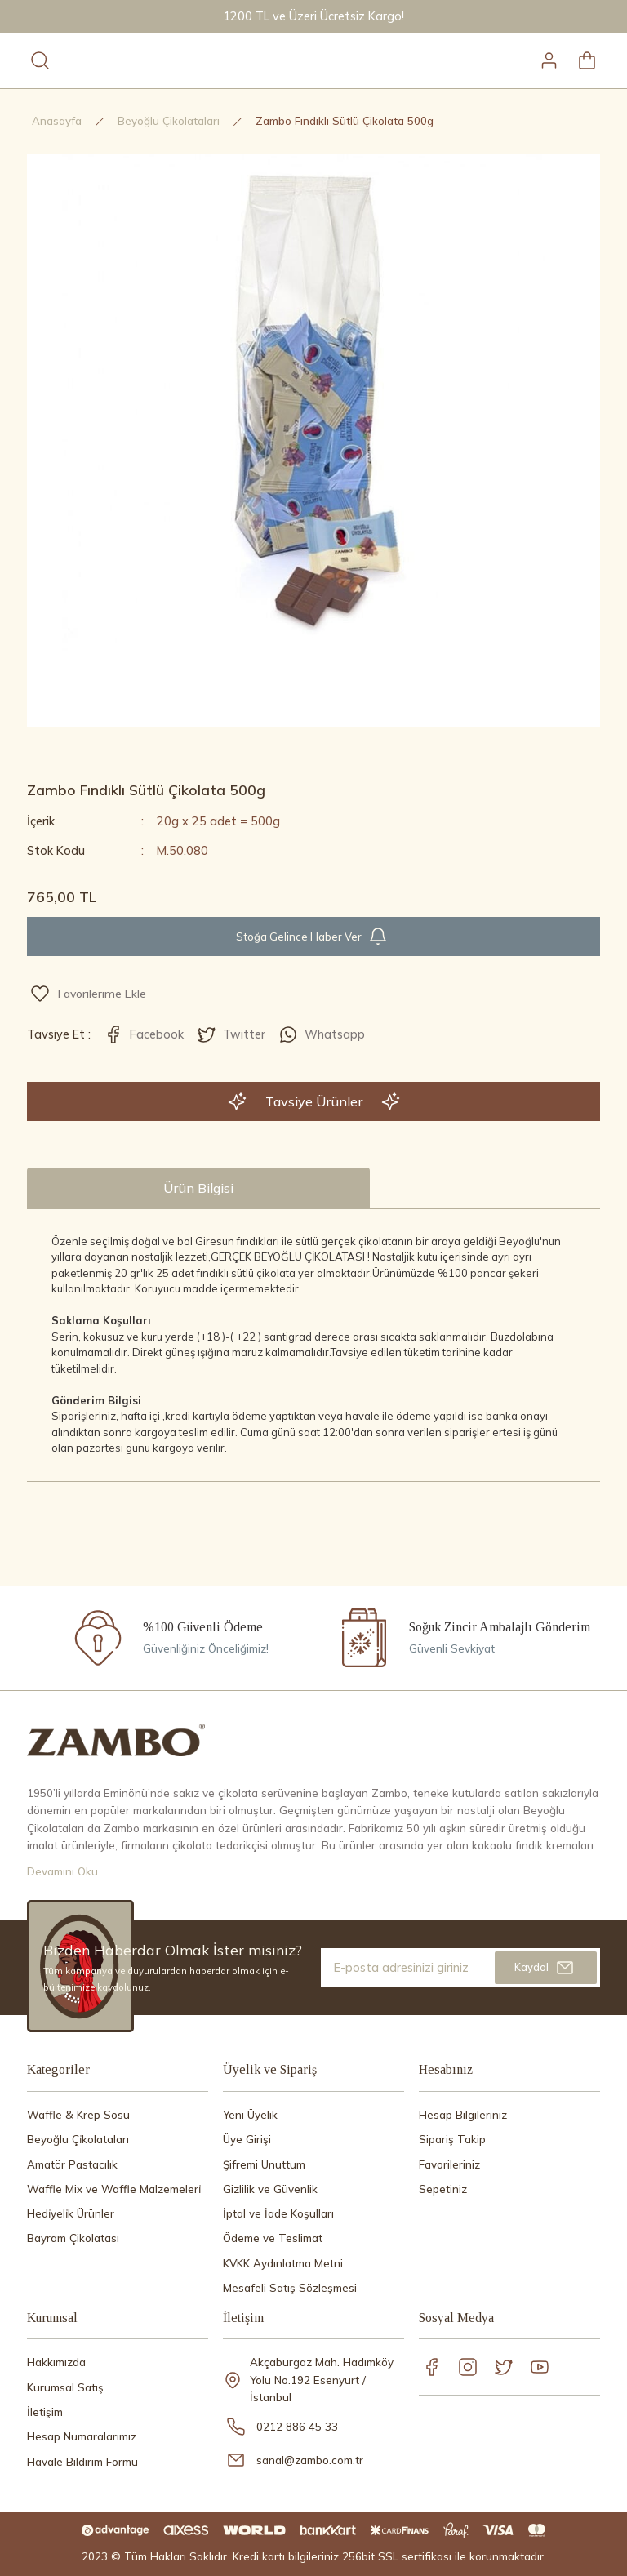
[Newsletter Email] (460, 1967)
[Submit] (546, 1967)
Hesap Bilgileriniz (463, 2114)
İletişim (45, 2411)
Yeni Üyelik (250, 2114)
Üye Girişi (247, 2139)
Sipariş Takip (452, 2139)
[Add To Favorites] (88, 994)
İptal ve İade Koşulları (278, 2213)
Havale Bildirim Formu (82, 2461)
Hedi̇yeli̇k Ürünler (70, 2213)
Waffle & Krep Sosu (78, 2114)
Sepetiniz (443, 2189)
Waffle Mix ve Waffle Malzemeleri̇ (114, 2189)
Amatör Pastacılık (72, 2164)
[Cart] (587, 60)
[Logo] (116, 1739)
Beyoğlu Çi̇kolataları (78, 2139)
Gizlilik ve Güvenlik (270, 2189)
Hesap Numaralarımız (81, 2436)
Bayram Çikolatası (73, 2238)
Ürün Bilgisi (198, 1188)
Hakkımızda (56, 2362)
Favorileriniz (449, 2164)
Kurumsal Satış (65, 2387)
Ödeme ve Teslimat (272, 2238)
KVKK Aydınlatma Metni (283, 2263)
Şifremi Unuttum (264, 2164)
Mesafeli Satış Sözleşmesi (290, 2287)
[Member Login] (549, 60)
